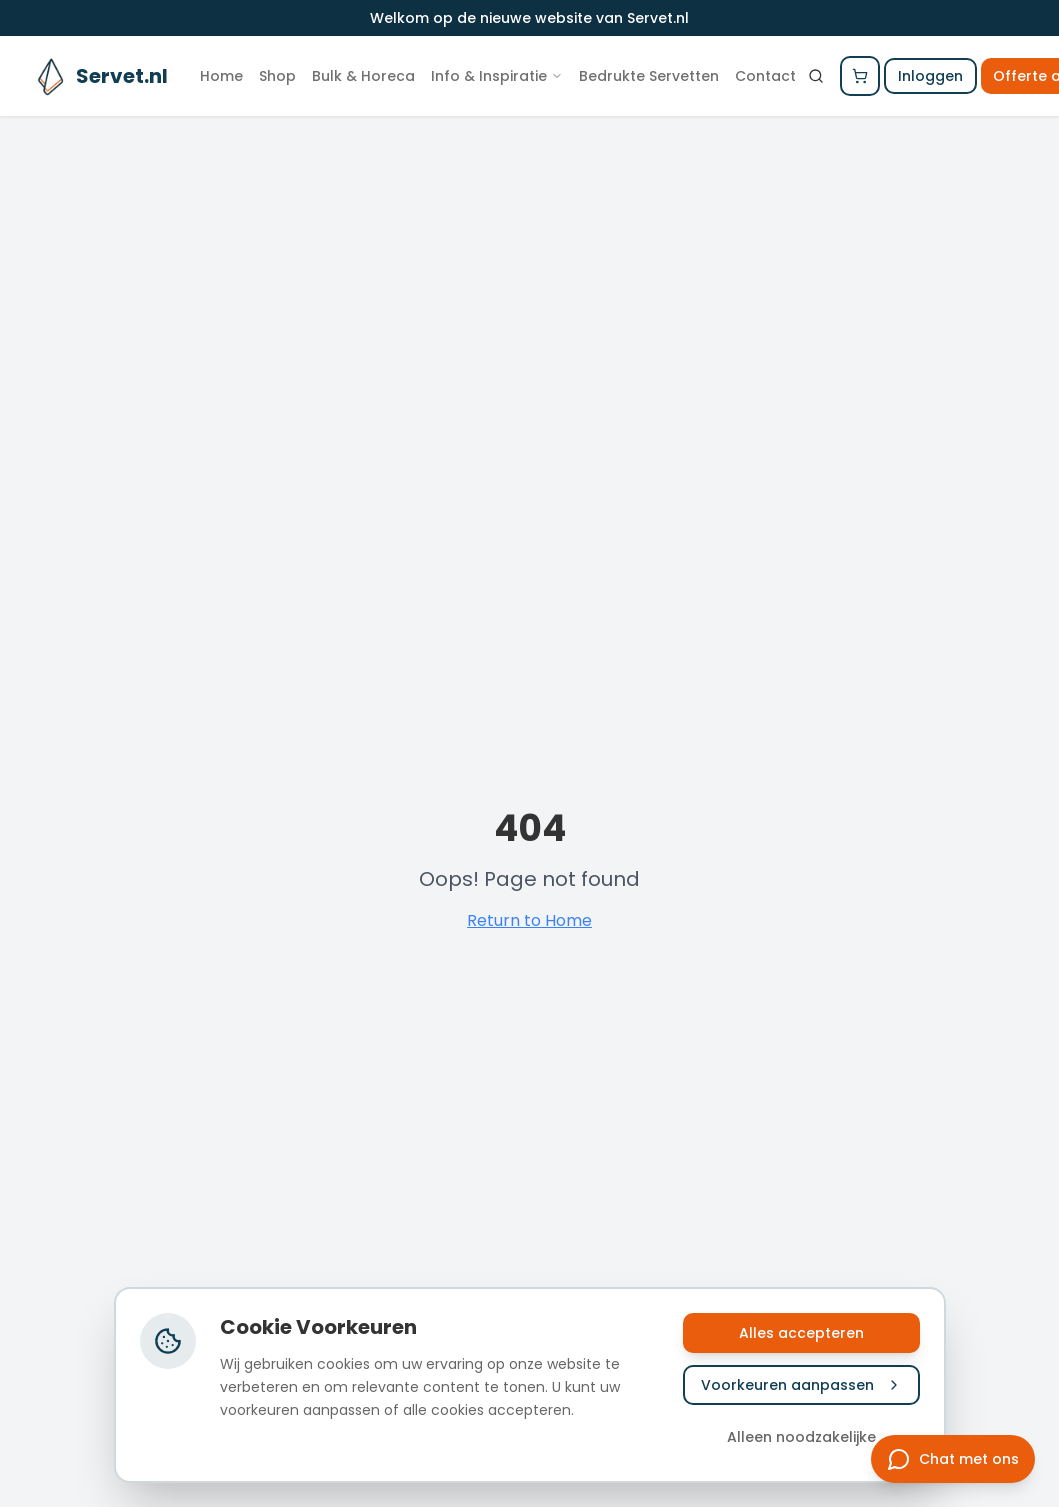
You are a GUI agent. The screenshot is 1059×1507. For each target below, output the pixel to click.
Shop (277, 76)
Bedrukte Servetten (649, 76)
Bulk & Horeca (363, 76)
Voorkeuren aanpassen (801, 1385)
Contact (765, 76)
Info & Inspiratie (497, 76)
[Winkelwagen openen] (860, 76)
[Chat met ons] (953, 1459)
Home (221, 76)
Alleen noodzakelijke (801, 1437)
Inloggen (930, 76)
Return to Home (529, 920)
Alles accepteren (801, 1333)
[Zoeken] (816, 76)
